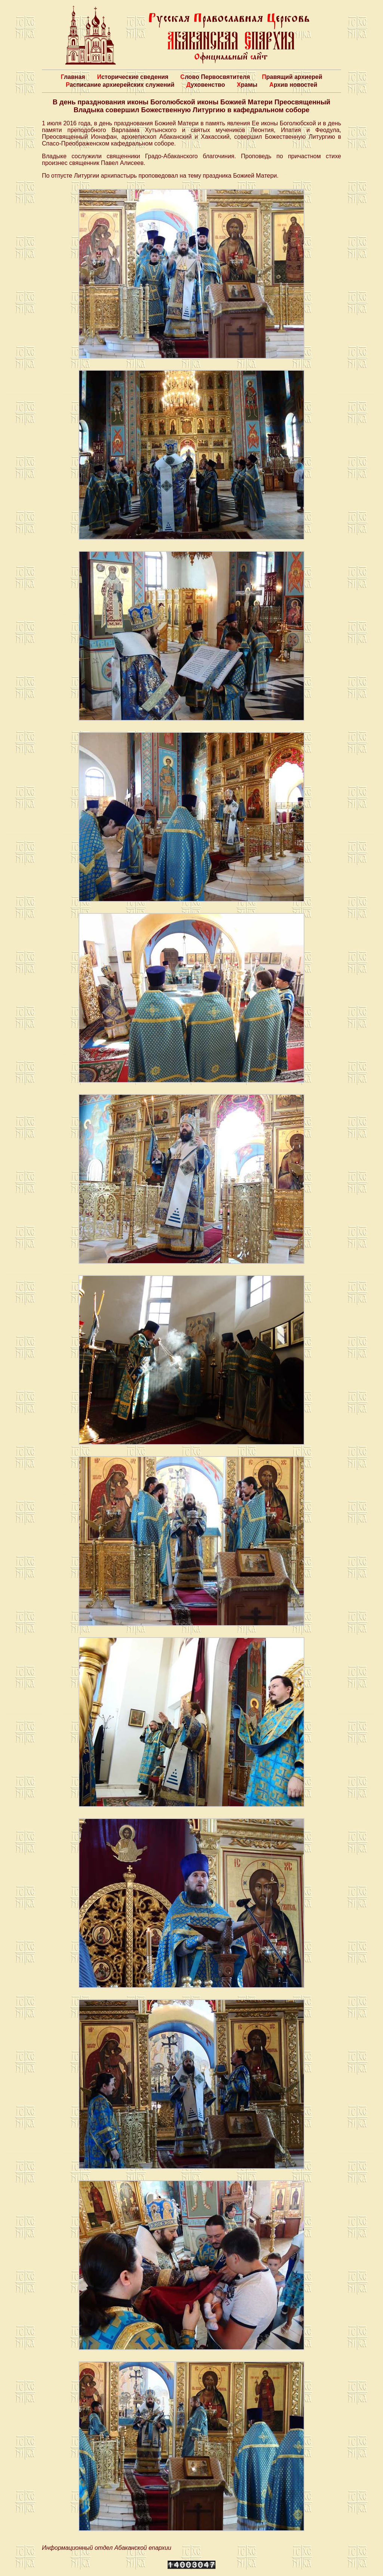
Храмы (247, 85)
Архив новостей (293, 85)
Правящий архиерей (292, 77)
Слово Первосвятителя (215, 77)
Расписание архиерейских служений (120, 85)
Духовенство (205, 85)
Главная (73, 77)
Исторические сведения (132, 77)
